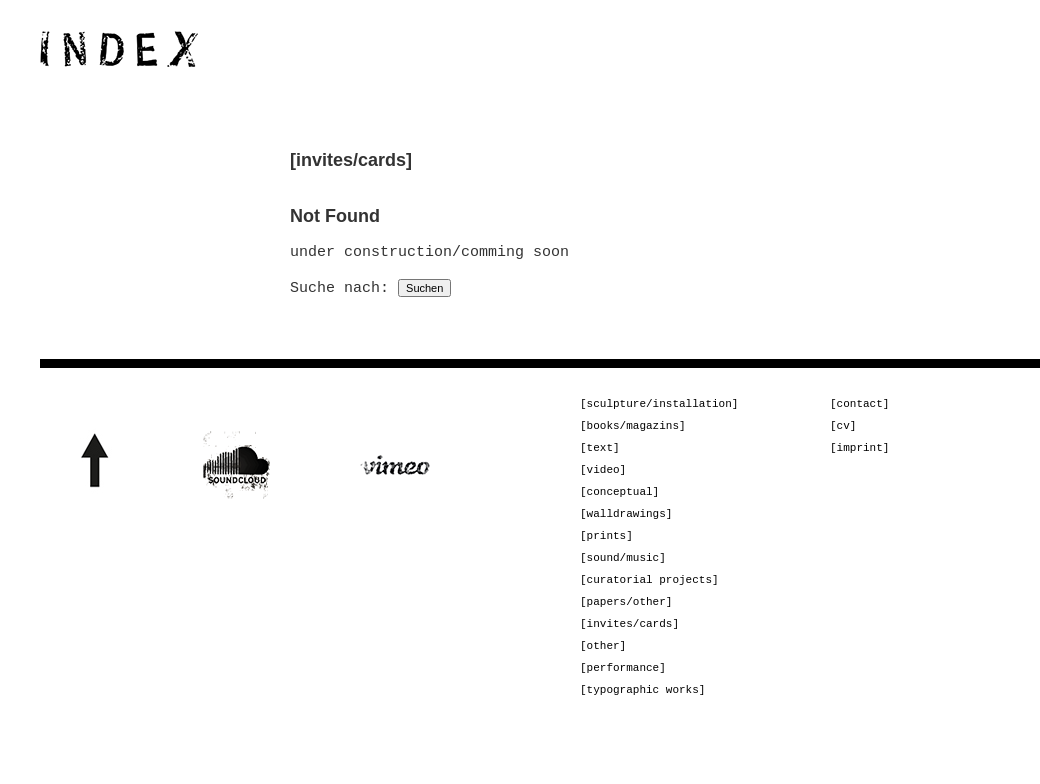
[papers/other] (626, 621)
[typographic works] (642, 717)
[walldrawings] (626, 525)
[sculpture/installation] (659, 405)
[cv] (843, 429)
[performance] (623, 693)
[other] (603, 669)
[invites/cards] (629, 645)
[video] (603, 477)
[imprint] (859, 453)
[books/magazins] (633, 429)
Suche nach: (339, 288)
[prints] (606, 549)
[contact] (859, 405)
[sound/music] (623, 573)
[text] (600, 453)
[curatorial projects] (649, 597)
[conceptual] (619, 501)
